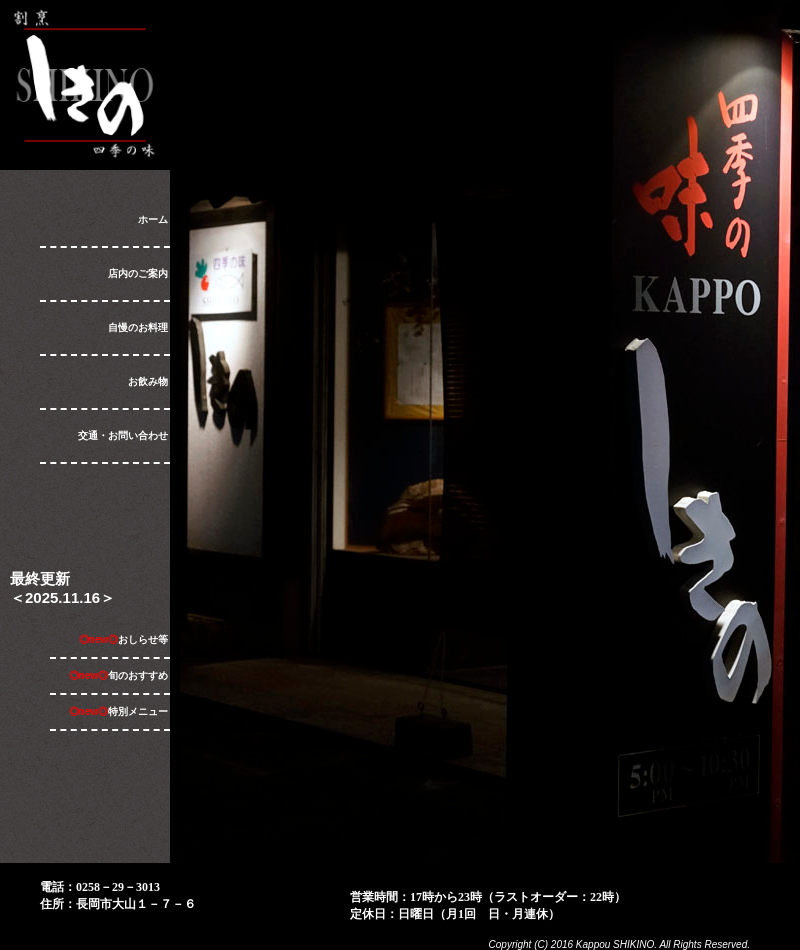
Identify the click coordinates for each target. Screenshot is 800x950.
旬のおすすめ (118, 675)
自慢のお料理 (138, 327)
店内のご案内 (138, 273)
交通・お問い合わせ (123, 435)
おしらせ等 (123, 639)
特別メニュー (118, 711)
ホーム (153, 219)
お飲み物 (148, 381)
